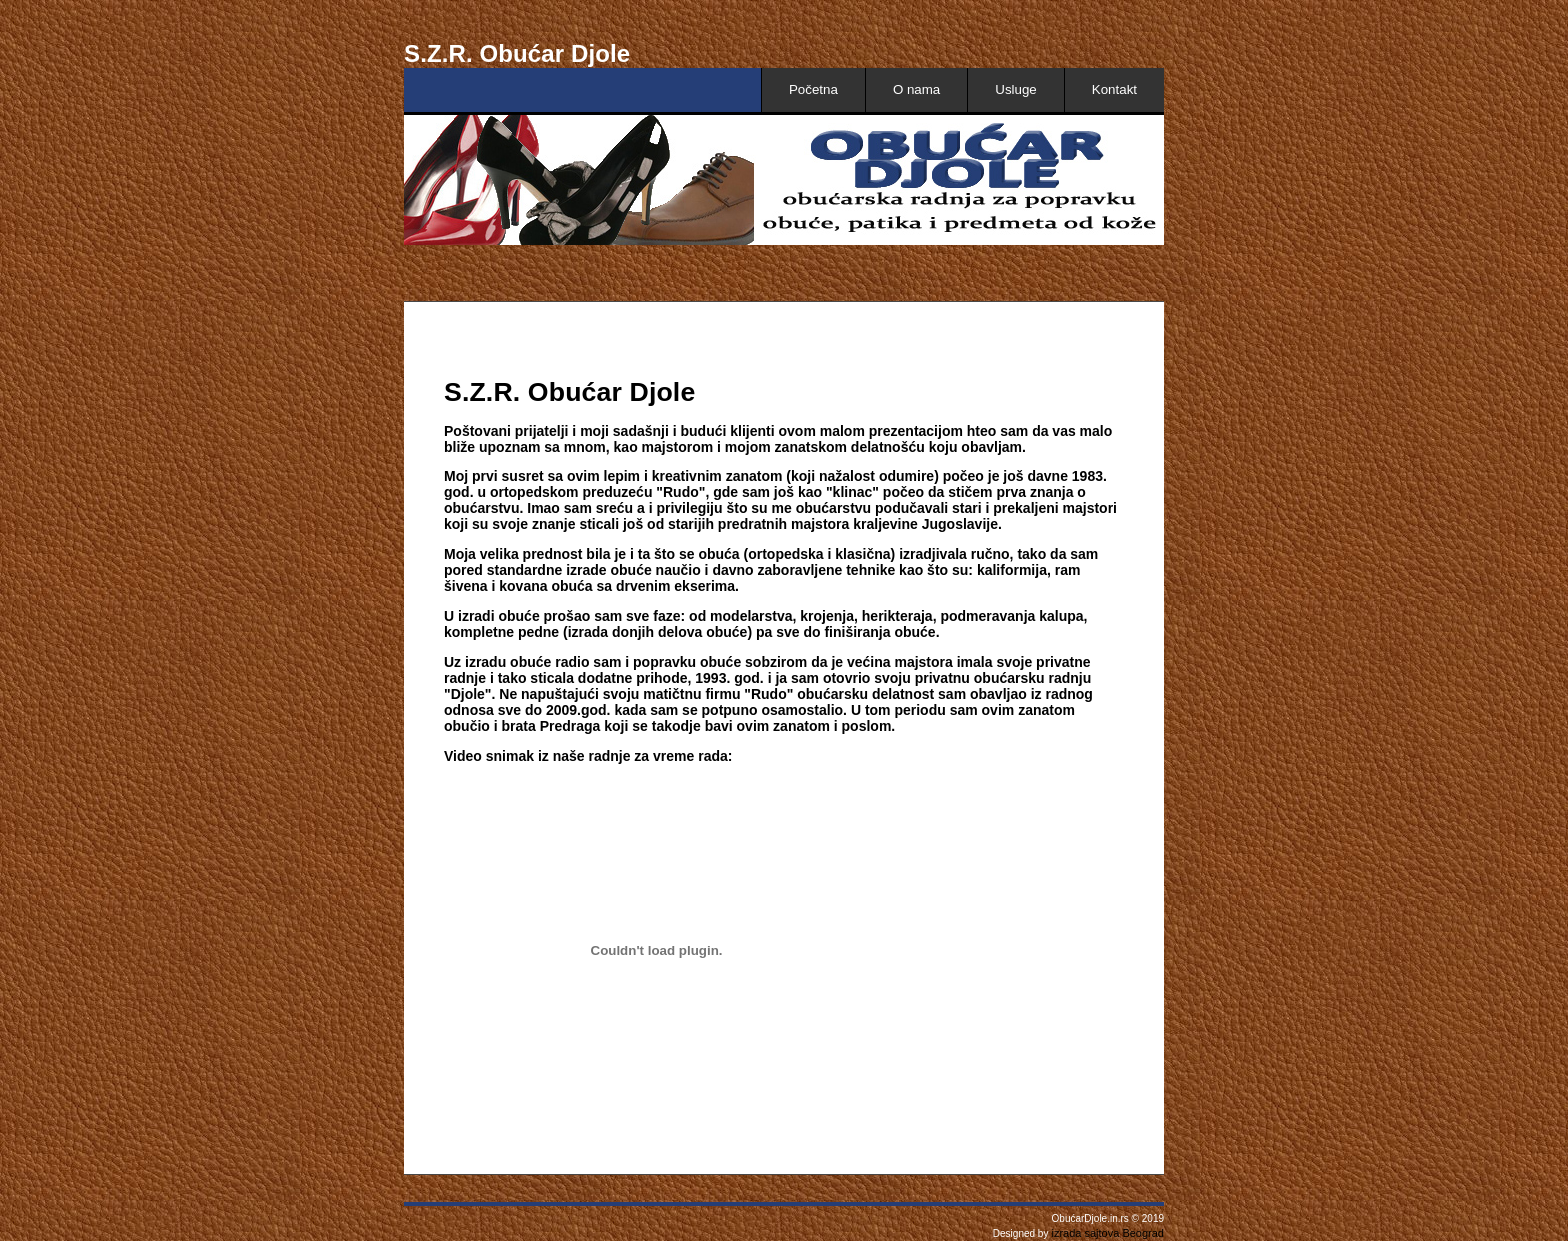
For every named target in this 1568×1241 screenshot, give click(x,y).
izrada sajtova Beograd (1106, 1233)
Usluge (1016, 89)
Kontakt (1114, 89)
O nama (916, 89)
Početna (813, 89)
